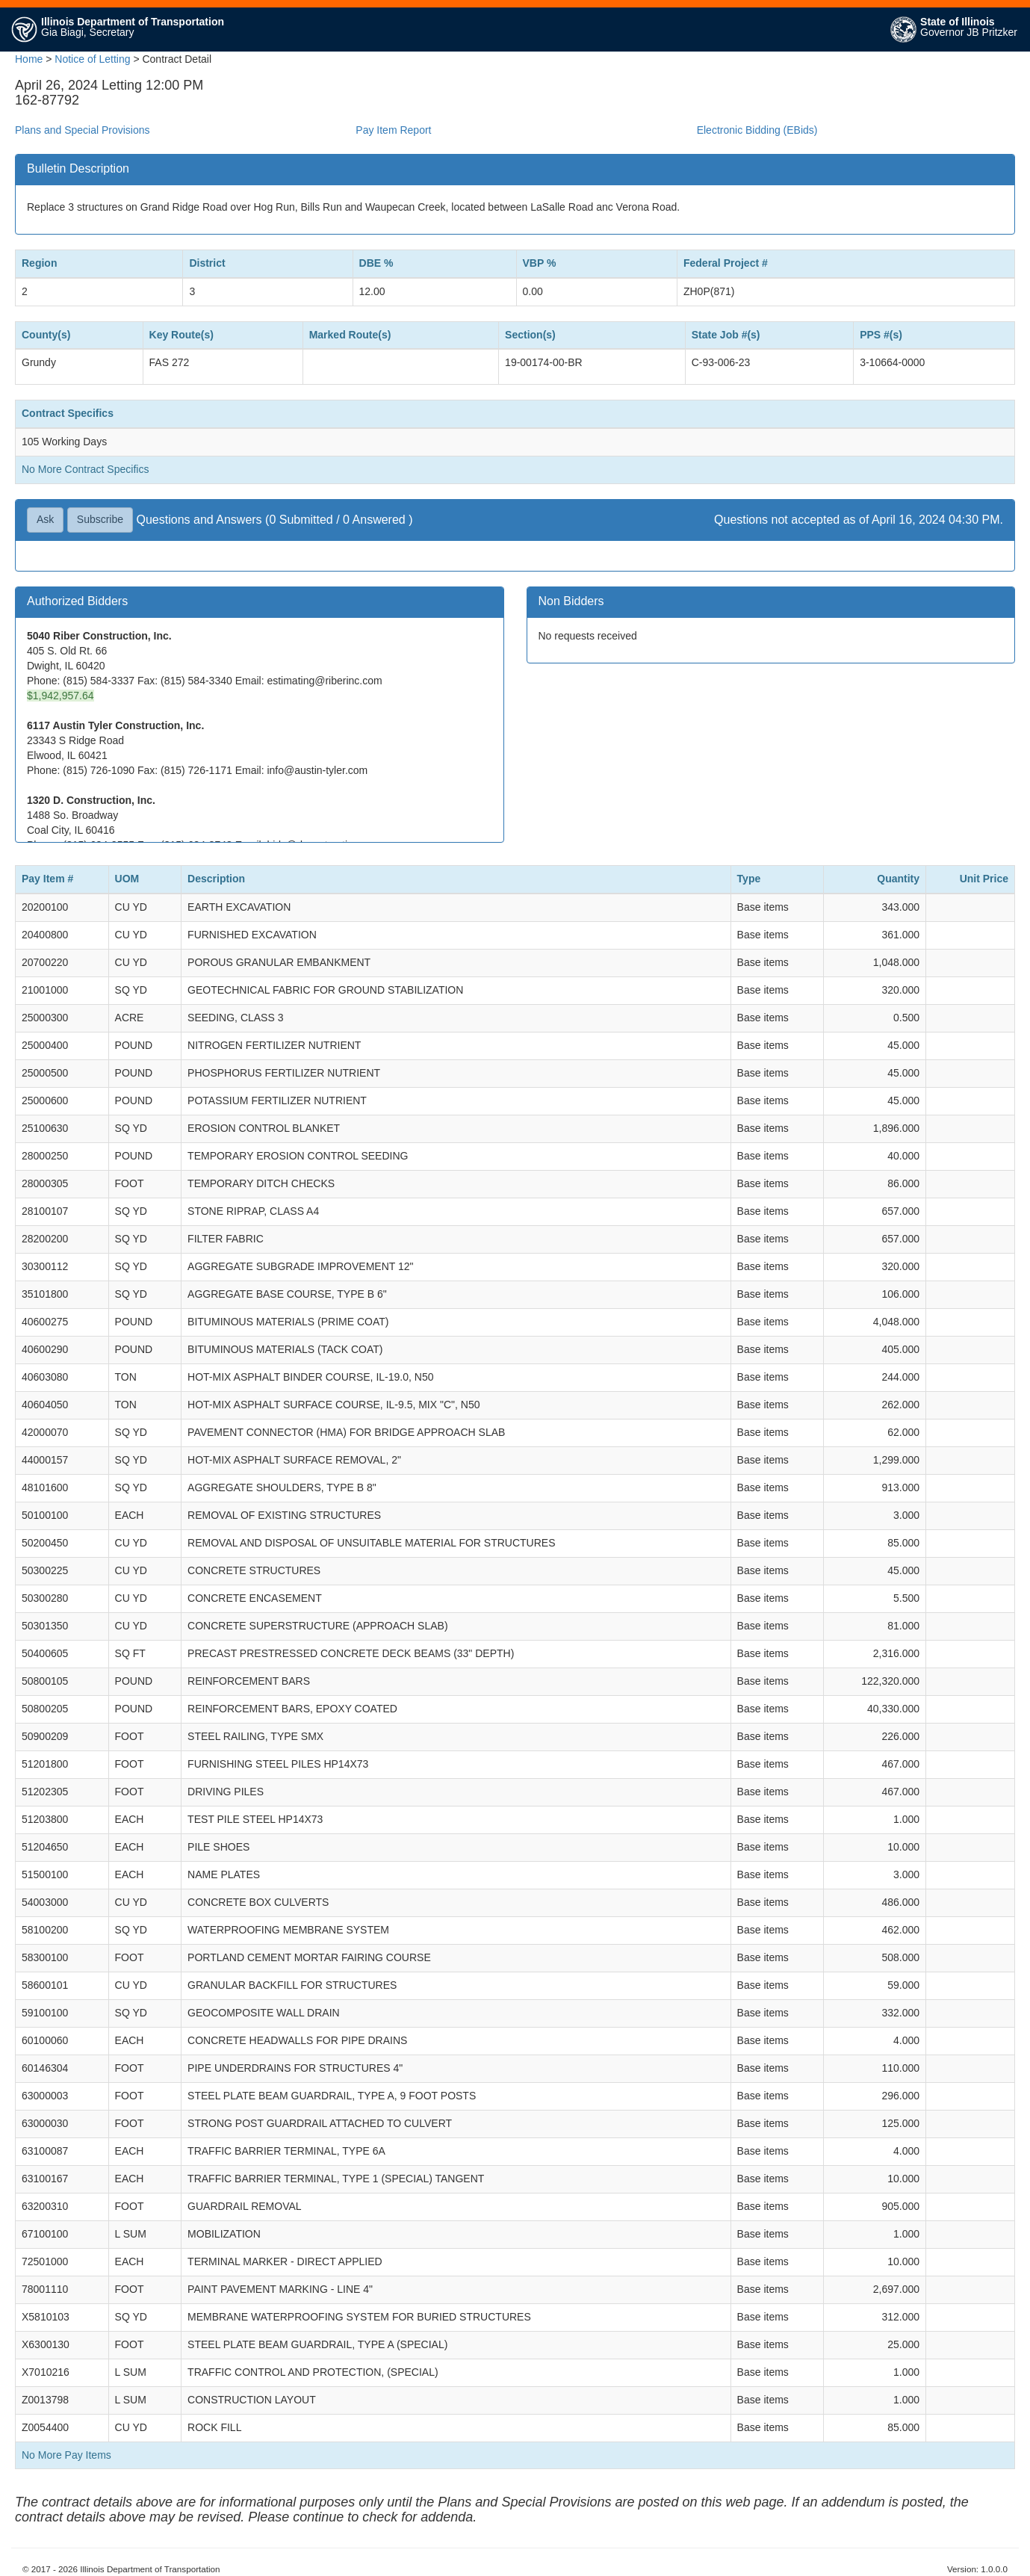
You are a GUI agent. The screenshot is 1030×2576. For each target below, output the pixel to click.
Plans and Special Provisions (82, 130)
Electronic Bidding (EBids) (757, 130)
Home (29, 59)
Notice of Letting (92, 59)
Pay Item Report (393, 130)
